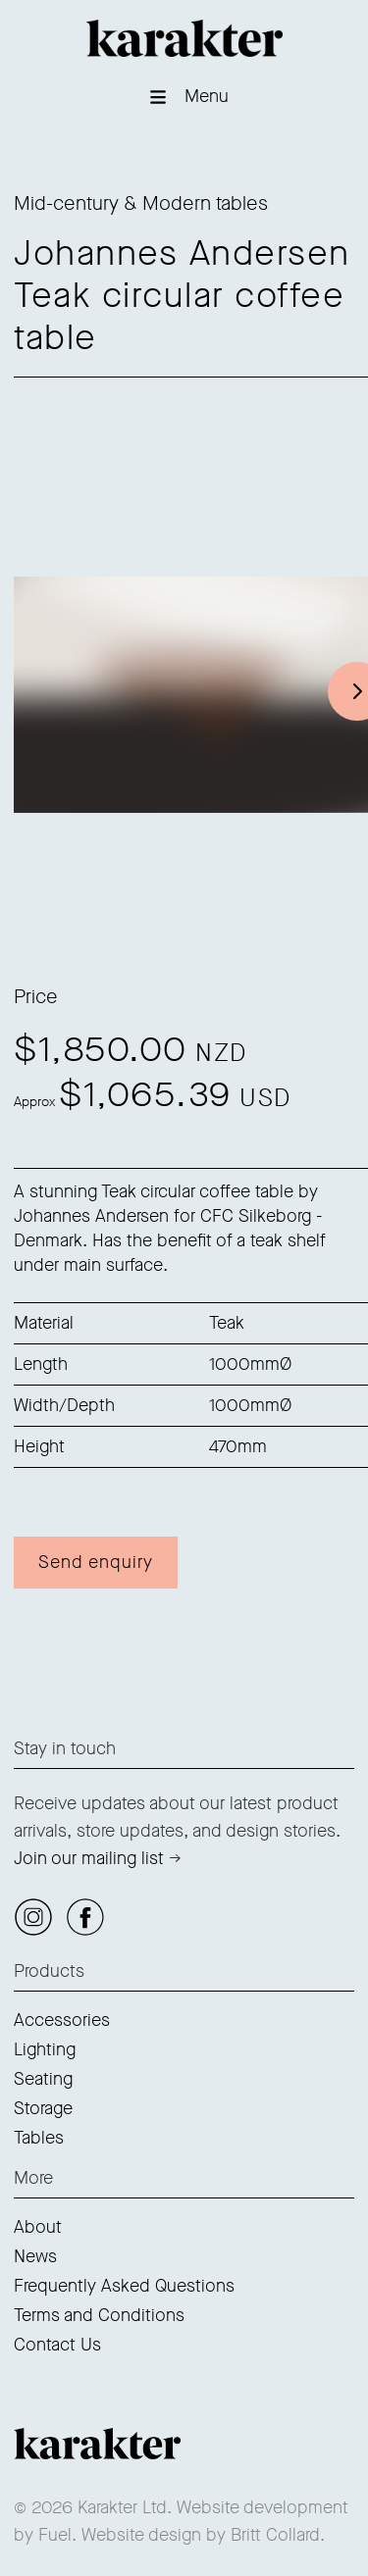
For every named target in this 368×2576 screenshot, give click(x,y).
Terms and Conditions (99, 2315)
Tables (39, 2137)
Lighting (45, 2049)
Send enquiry (95, 1562)
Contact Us (57, 2344)
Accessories (62, 2020)
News (35, 2256)
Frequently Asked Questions (124, 2286)
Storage (43, 2108)
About (38, 2227)
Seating (43, 2079)
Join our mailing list (89, 1858)
